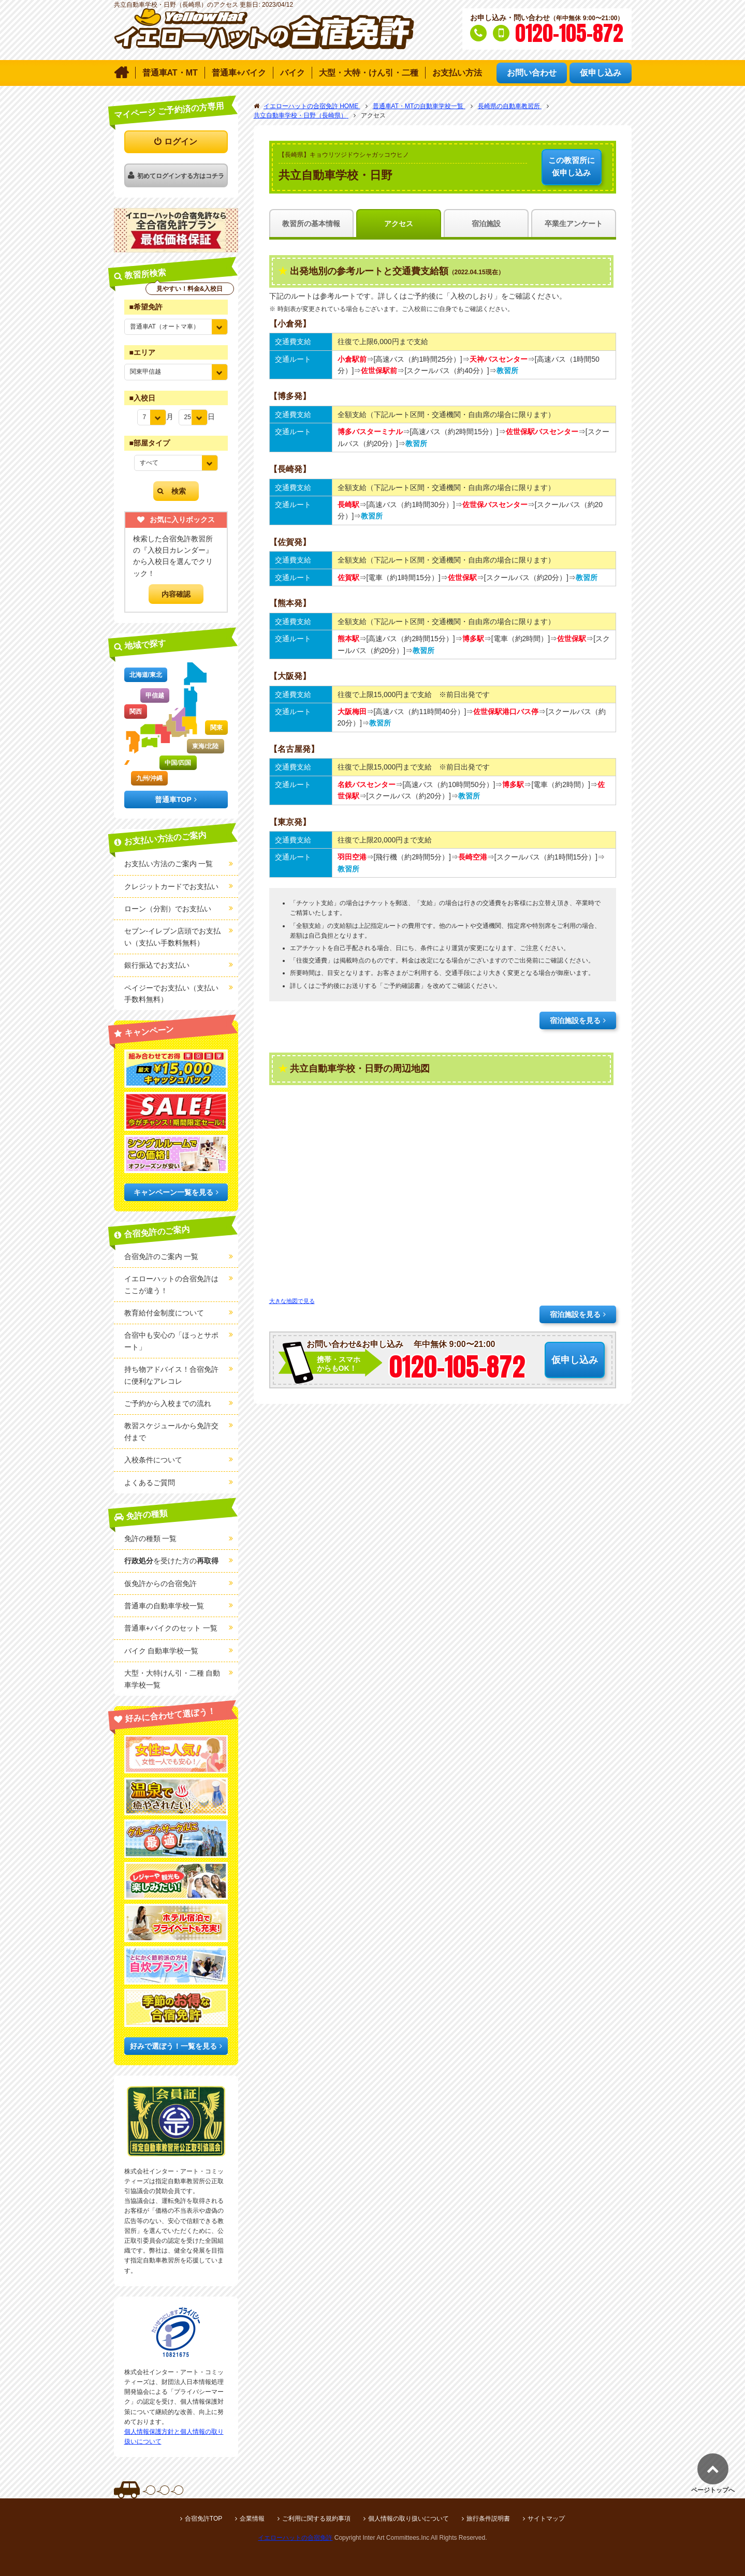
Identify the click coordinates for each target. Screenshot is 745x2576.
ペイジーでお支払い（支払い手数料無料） (171, 993)
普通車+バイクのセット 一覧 (170, 1628)
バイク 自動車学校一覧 (161, 1651)
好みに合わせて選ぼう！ (170, 1715)
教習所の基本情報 (311, 223)
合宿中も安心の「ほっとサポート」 (171, 1341)
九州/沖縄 (149, 778)
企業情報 (252, 2518)
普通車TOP (173, 799)
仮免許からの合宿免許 (160, 1583)
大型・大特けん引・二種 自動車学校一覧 (172, 1679)
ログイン (180, 141)
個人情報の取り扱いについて (408, 2518)
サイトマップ (546, 2518)
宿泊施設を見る (575, 1020)
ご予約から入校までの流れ (167, 1403)
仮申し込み (571, 165)
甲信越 (154, 695)
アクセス (398, 223)
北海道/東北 (145, 674)
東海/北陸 (205, 746)
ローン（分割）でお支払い (167, 909)
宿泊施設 (486, 223)
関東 (216, 727)
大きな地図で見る (292, 1301)
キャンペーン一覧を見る (173, 1192)
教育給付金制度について (164, 1313)
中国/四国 (178, 762)
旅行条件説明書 (488, 2518)
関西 (135, 711)
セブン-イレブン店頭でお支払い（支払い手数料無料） (172, 936)
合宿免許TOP (203, 2518)
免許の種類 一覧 (150, 1538)
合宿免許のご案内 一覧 (161, 1256)
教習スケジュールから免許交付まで (171, 1431)
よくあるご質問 (149, 1482)
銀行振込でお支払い (156, 965)
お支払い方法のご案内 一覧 (168, 864)
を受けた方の (171, 1561)
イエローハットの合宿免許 (295, 2537)
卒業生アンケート (574, 223)
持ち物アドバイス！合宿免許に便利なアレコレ (171, 1375)
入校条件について (153, 1460)
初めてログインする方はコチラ (180, 176)
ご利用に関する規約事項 (316, 2518)
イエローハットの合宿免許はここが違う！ (171, 1284)
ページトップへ (713, 2489)
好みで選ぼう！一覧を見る (173, 2046)
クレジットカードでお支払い (171, 886)
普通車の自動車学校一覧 (164, 1606)
